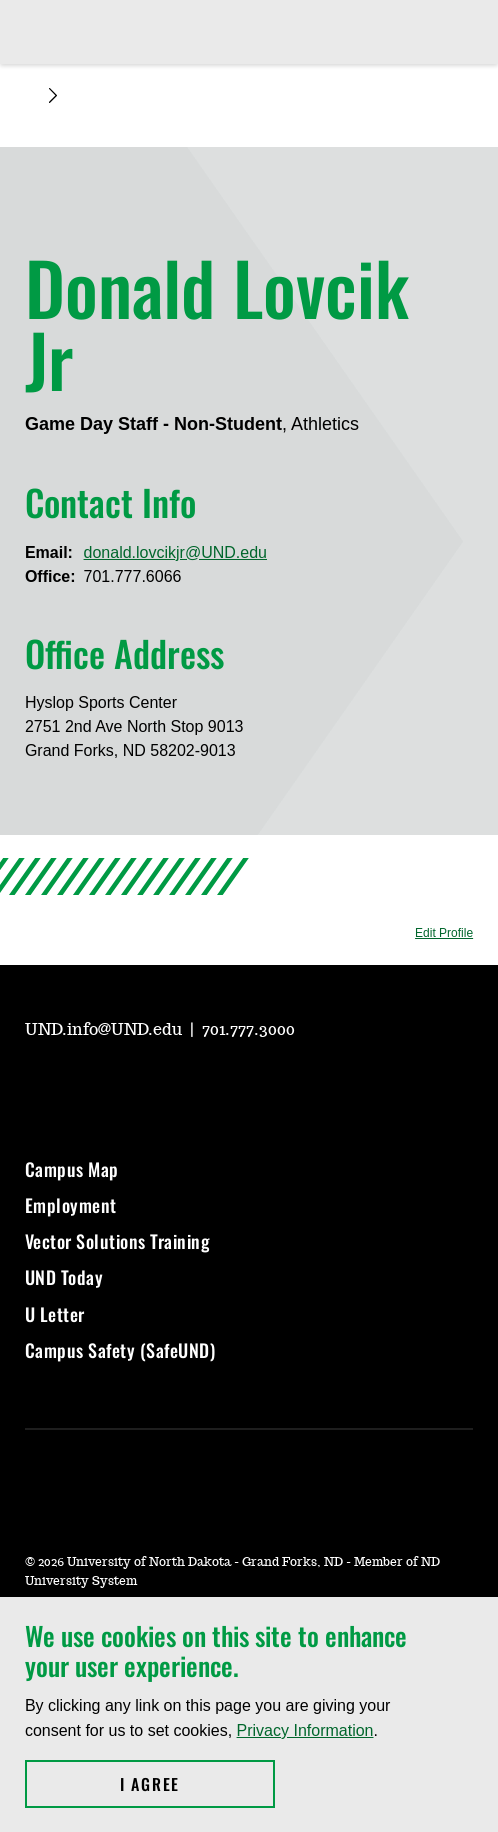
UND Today (64, 1277)
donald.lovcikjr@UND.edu (175, 552)
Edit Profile (444, 933)
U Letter (55, 1314)
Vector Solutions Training (118, 1241)
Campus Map (72, 1169)
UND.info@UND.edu (105, 1030)
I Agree (197, 1784)
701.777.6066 (133, 576)
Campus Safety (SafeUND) (120, 1350)
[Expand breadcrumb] (53, 95)
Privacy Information (305, 1730)
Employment (71, 1205)
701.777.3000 (248, 1030)
